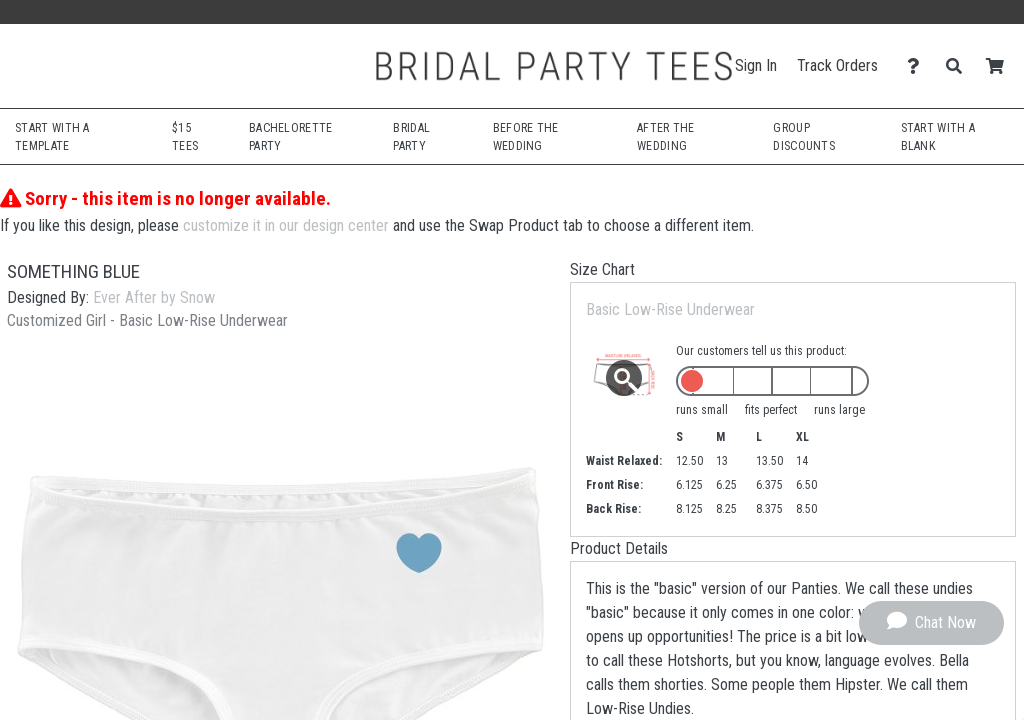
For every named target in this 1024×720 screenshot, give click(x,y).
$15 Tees (185, 137)
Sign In (756, 65)
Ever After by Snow (154, 297)
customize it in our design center (286, 225)
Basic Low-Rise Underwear (670, 309)
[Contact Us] (918, 66)
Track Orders (837, 65)
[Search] (959, 66)
